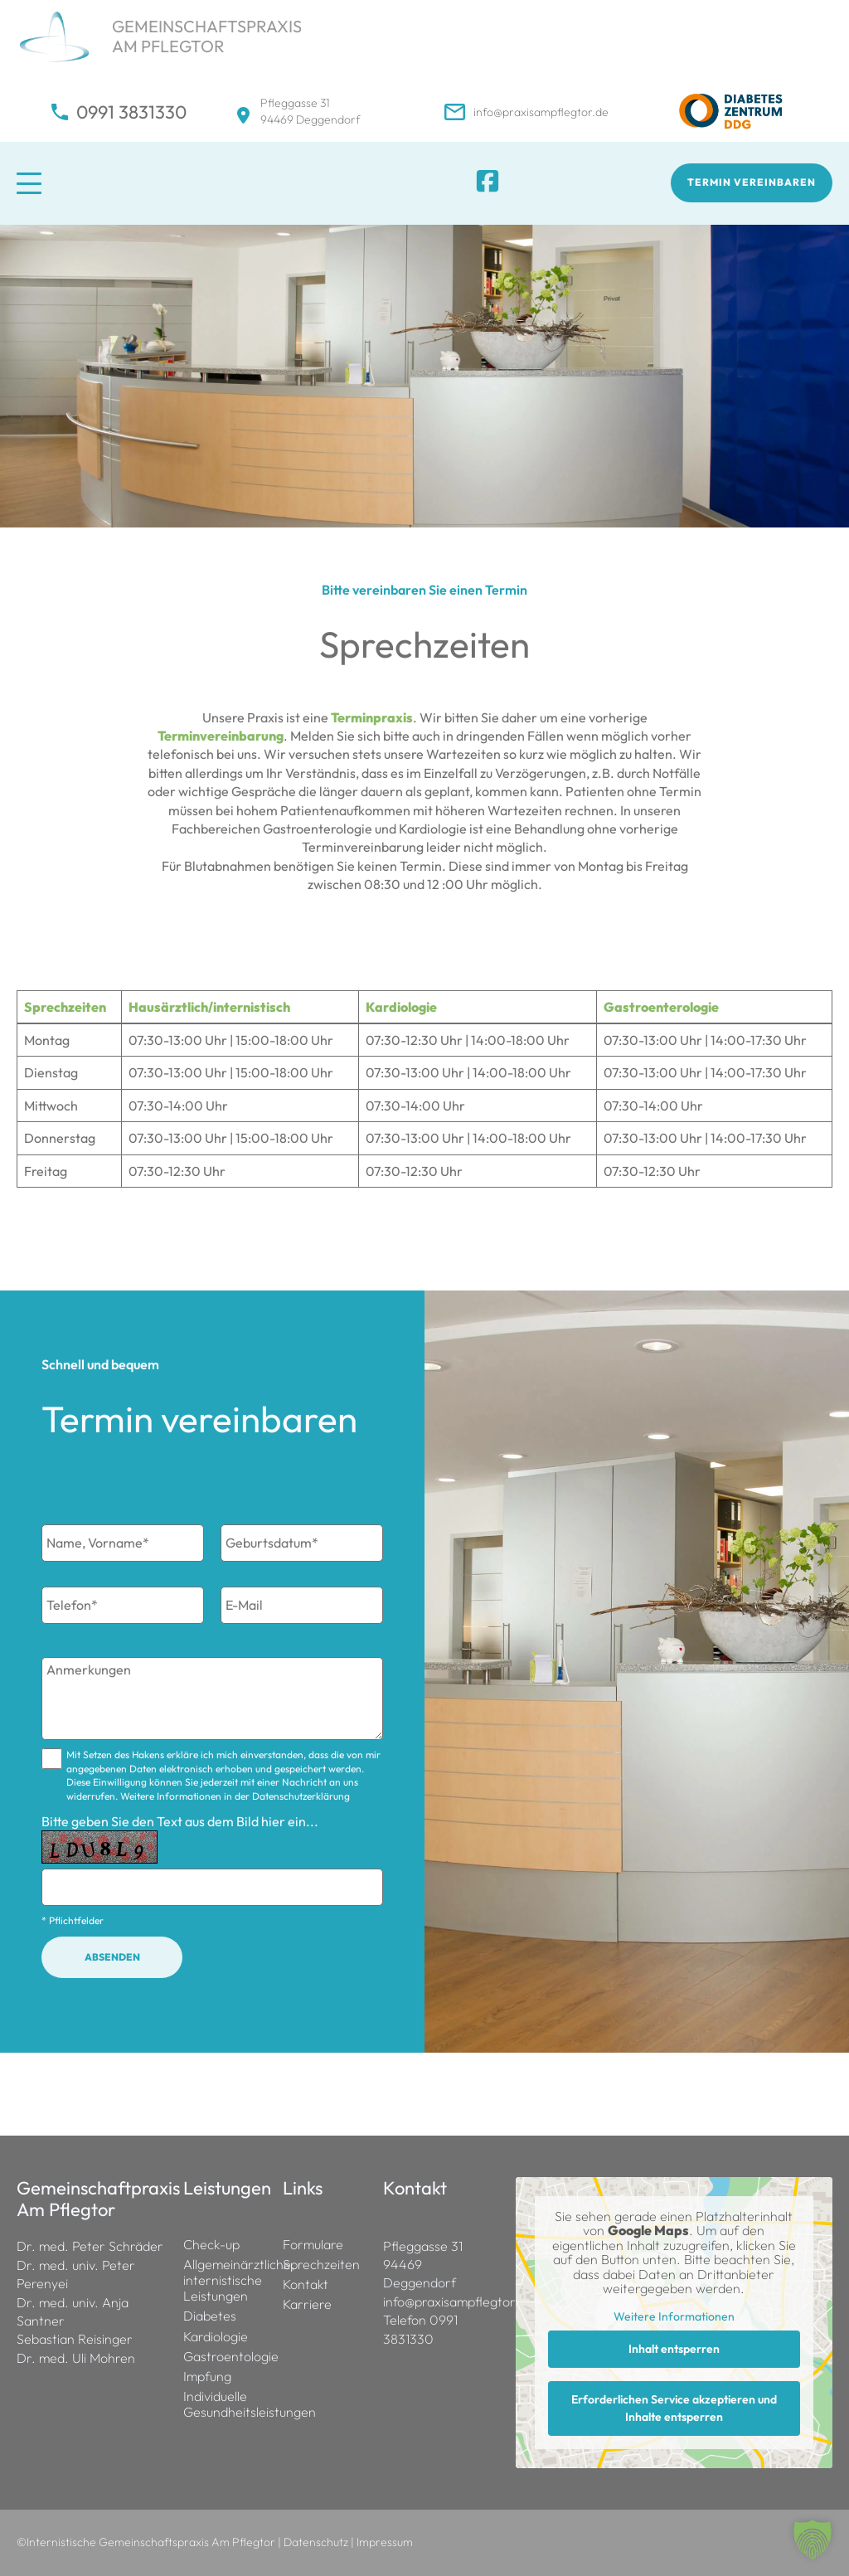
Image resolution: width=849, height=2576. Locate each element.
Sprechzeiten (321, 2264)
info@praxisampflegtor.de (541, 112)
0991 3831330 (131, 112)
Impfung (207, 2376)
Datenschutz (316, 2542)
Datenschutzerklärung (301, 1796)
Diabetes (209, 2316)
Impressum (385, 2542)
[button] (812, 2539)
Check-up (211, 2245)
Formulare (313, 2245)
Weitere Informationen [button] (674, 2317)
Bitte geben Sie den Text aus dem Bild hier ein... (179, 1821)
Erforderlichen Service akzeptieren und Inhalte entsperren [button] (674, 2408)
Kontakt (305, 2284)
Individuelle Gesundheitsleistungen (224, 2404)
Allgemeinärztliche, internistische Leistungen (224, 2280)
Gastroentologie (224, 2357)
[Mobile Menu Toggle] (87, 183)
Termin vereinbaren (751, 182)
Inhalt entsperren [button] (674, 2348)
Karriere (307, 2304)
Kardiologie (215, 2337)
